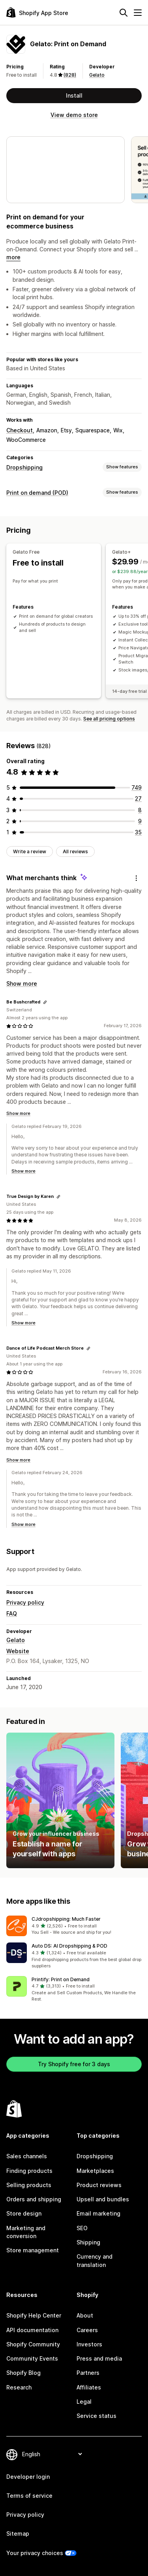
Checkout (19, 430)
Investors (89, 2344)
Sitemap (17, 2533)
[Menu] (138, 13)
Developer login (28, 2476)
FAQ (11, 1613)
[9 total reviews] (140, 821)
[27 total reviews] (138, 798)
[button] (74, 1926)
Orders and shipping (33, 2199)
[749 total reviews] (136, 787)
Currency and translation (94, 2260)
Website (17, 1651)
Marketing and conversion (25, 2232)
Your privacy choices (34, 2553)
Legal (84, 2401)
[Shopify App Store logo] (37, 12)
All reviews (75, 851)
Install (74, 95)
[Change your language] (52, 2454)
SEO (82, 2228)
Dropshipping (24, 467)
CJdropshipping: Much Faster (66, 1919)
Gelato (97, 75)
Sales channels (26, 2156)
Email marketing (98, 2213)
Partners (88, 2372)
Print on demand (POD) (37, 492)
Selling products (28, 2185)
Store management (32, 2250)
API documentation (32, 2330)
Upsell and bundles (103, 2199)
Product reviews (99, 2185)
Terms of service (29, 2495)
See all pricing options (109, 719)
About (85, 2315)
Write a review (29, 851)
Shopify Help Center (33, 2315)
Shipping (88, 2242)
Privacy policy (25, 1602)
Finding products (29, 2170)
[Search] (123, 13)
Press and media (99, 2358)
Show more (21, 983)
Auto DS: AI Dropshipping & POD (69, 1946)
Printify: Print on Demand (61, 1979)
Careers (87, 2330)
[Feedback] (136, 878)
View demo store (74, 114)
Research (19, 2387)
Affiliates (89, 2387)
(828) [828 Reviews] (70, 75)
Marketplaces (95, 2170)
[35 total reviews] (138, 832)
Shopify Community (33, 2344)
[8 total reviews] (140, 810)
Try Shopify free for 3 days (74, 2064)
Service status (96, 2415)
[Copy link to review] (45, 1002)
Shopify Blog (23, 2372)
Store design (23, 2213)
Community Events (32, 2358)
